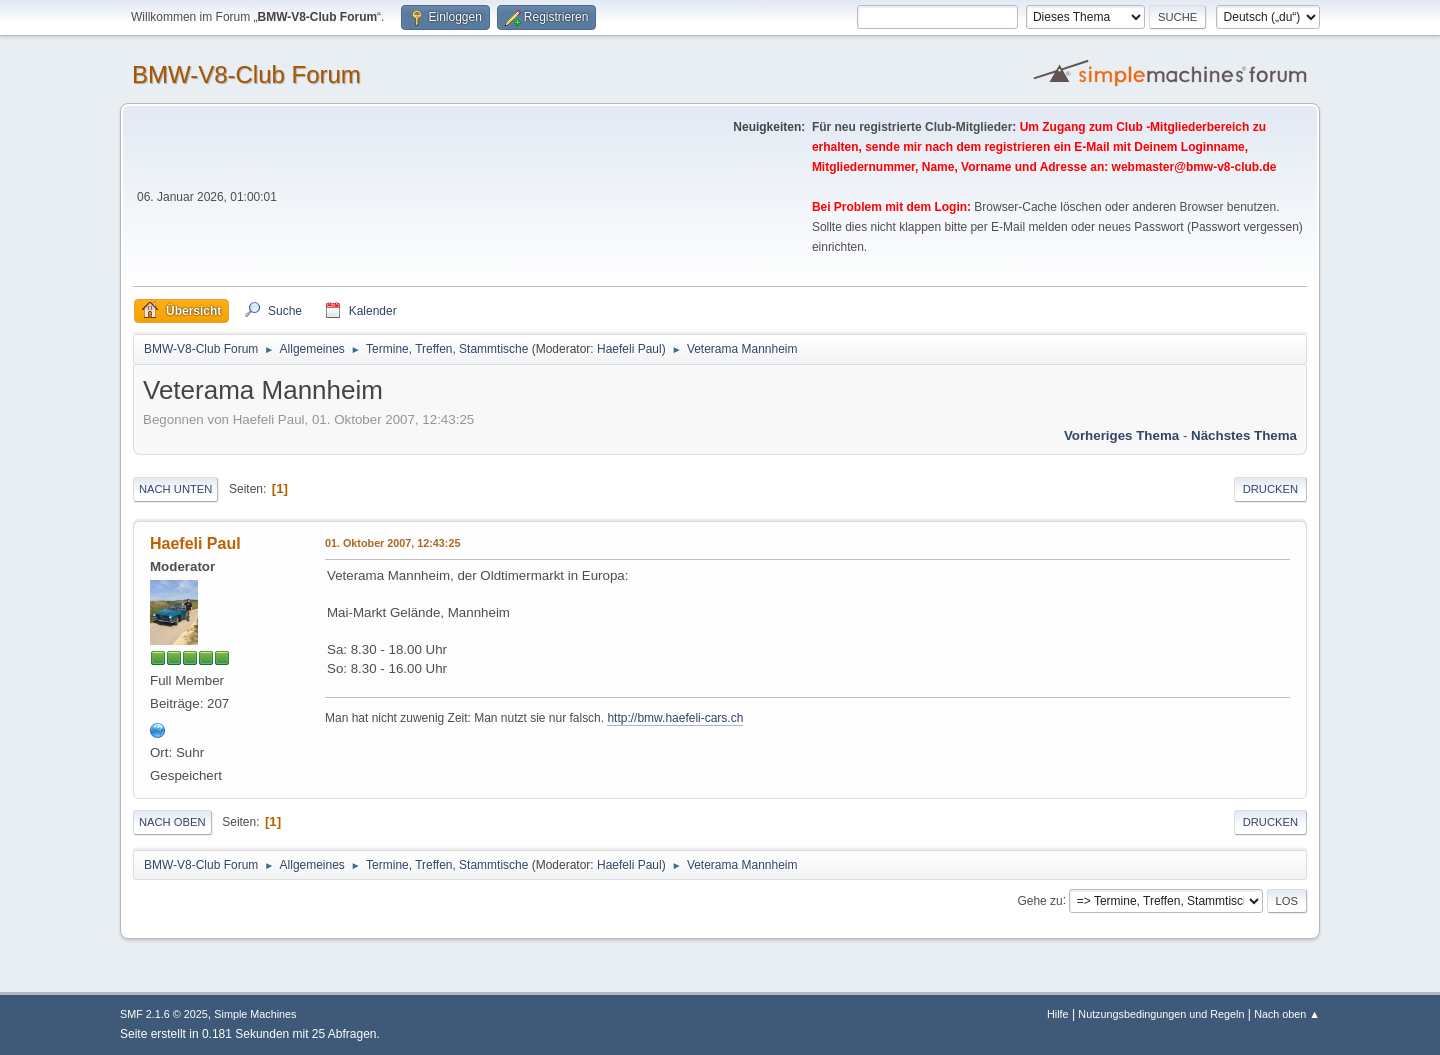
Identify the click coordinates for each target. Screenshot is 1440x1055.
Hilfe (1058, 1014)
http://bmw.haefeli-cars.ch (675, 718)
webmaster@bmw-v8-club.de (1194, 167)
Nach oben (172, 822)
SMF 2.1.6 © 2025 (164, 1014)
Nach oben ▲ (1287, 1014)
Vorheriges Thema (1121, 435)
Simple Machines (255, 1014)
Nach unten (175, 489)
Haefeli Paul (629, 349)
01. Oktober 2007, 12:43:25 (392, 543)
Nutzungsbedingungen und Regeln (1161, 1014)
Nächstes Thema (1244, 435)
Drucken (1270, 489)
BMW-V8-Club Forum (246, 74)
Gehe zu (1039, 900)
